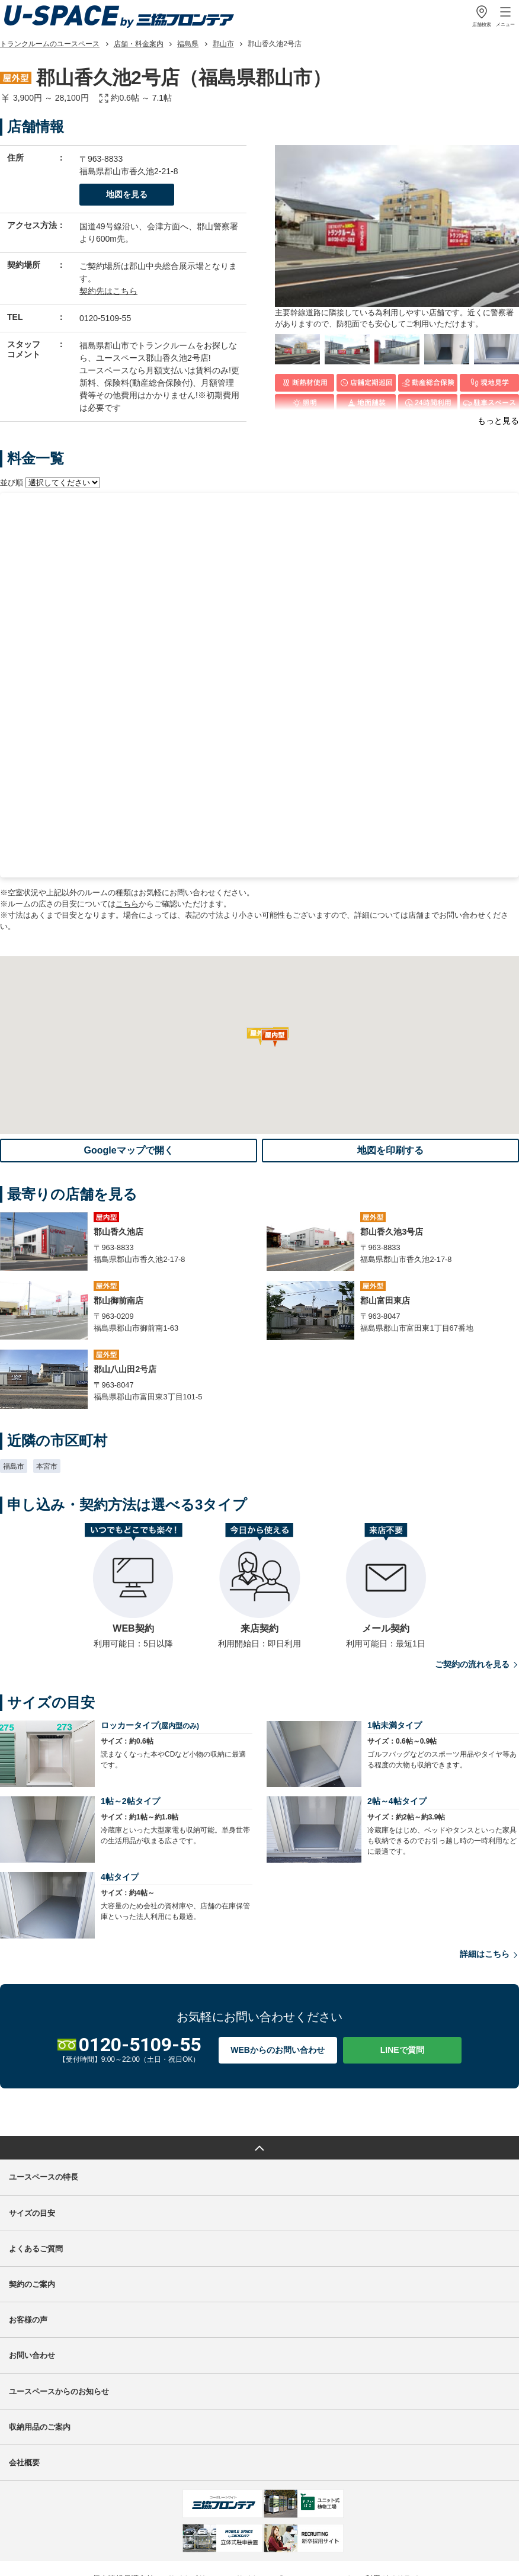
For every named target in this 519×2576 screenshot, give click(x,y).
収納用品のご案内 (40, 2314)
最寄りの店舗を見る (386, 532)
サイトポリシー (195, 2466)
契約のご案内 (32, 2171)
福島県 (187, 44)
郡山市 (223, 44)
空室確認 (474, 532)
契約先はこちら (108, 291)
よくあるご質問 (36, 2136)
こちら (127, 791)
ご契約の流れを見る (477, 1552)
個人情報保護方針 (123, 2466)
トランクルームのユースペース (50, 44)
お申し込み (474, 595)
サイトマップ (259, 2466)
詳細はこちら (489, 1842)
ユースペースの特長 (43, 2064)
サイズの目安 (32, 2100)
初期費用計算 (282, 602)
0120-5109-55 (105, 318)
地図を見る (127, 194)
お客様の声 (28, 2207)
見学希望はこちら (385, 595)
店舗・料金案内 (139, 44)
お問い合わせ (32, 2242)
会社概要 (24, 2350)
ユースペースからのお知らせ (59, 2278)
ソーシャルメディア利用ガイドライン (361, 2466)
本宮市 (46, 1354)
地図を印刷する (390, 1037)
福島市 (13, 1354)
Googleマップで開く (128, 1037)
